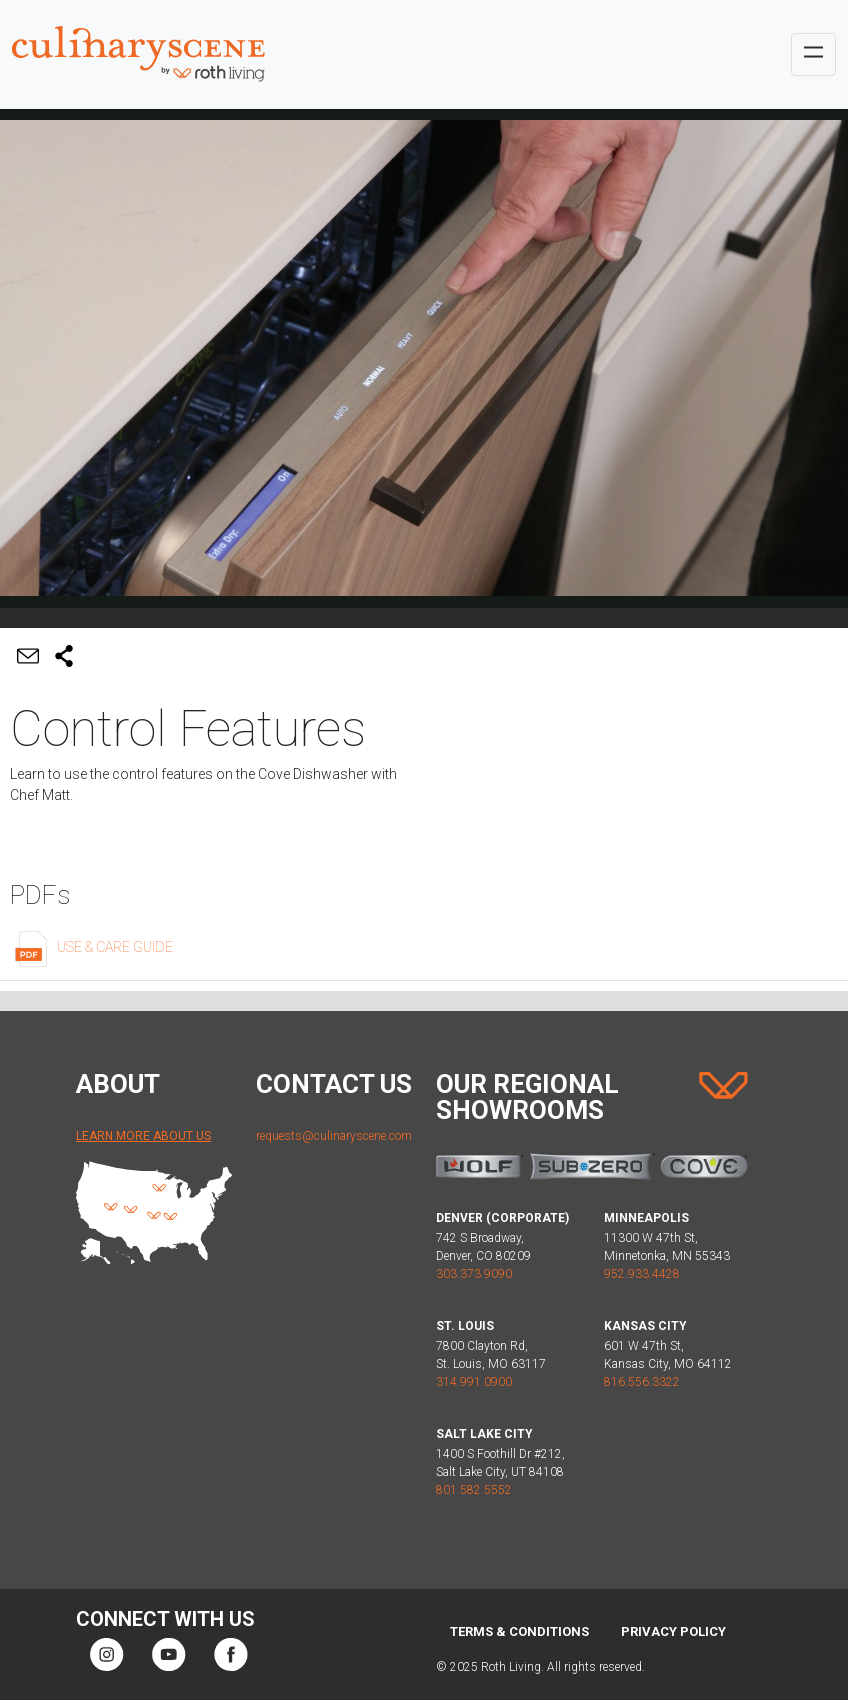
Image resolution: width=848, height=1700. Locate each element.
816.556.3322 (642, 1382)
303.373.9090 (474, 1274)
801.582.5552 (474, 1490)
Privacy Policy (673, 1631)
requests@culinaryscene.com (334, 1136)
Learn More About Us (143, 1136)
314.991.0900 (474, 1382)
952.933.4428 (642, 1274)
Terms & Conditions (519, 1631)
